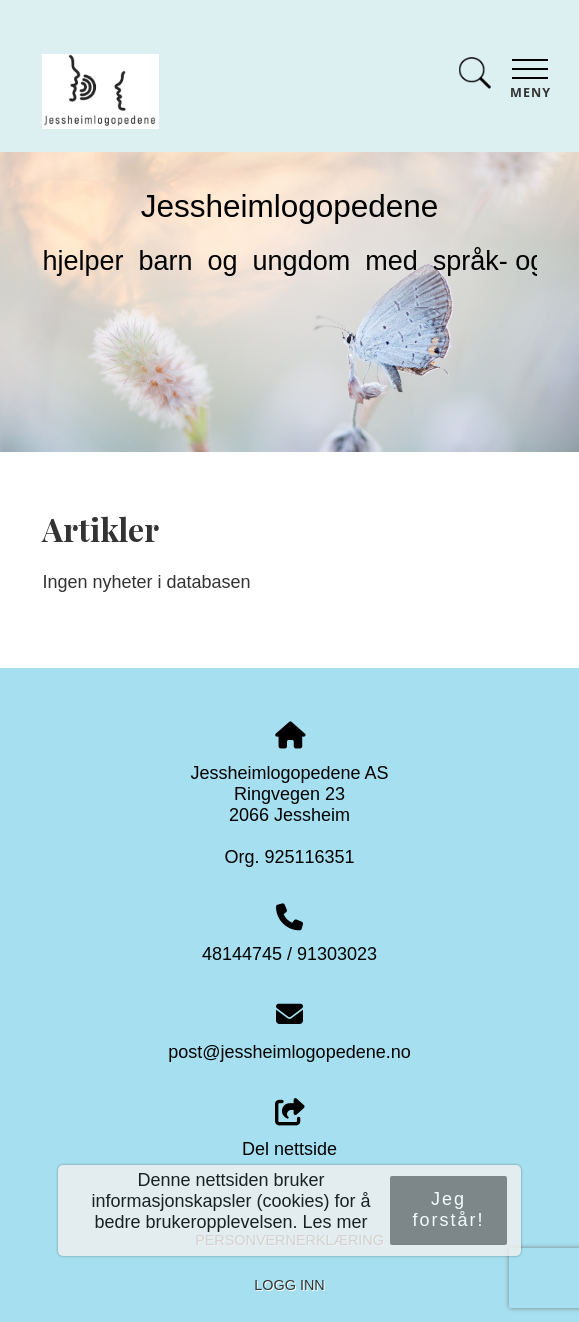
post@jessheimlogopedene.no (289, 1052)
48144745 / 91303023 (289, 954)
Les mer (335, 1222)
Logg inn (289, 1285)
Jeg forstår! (449, 1209)
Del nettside (289, 1129)
